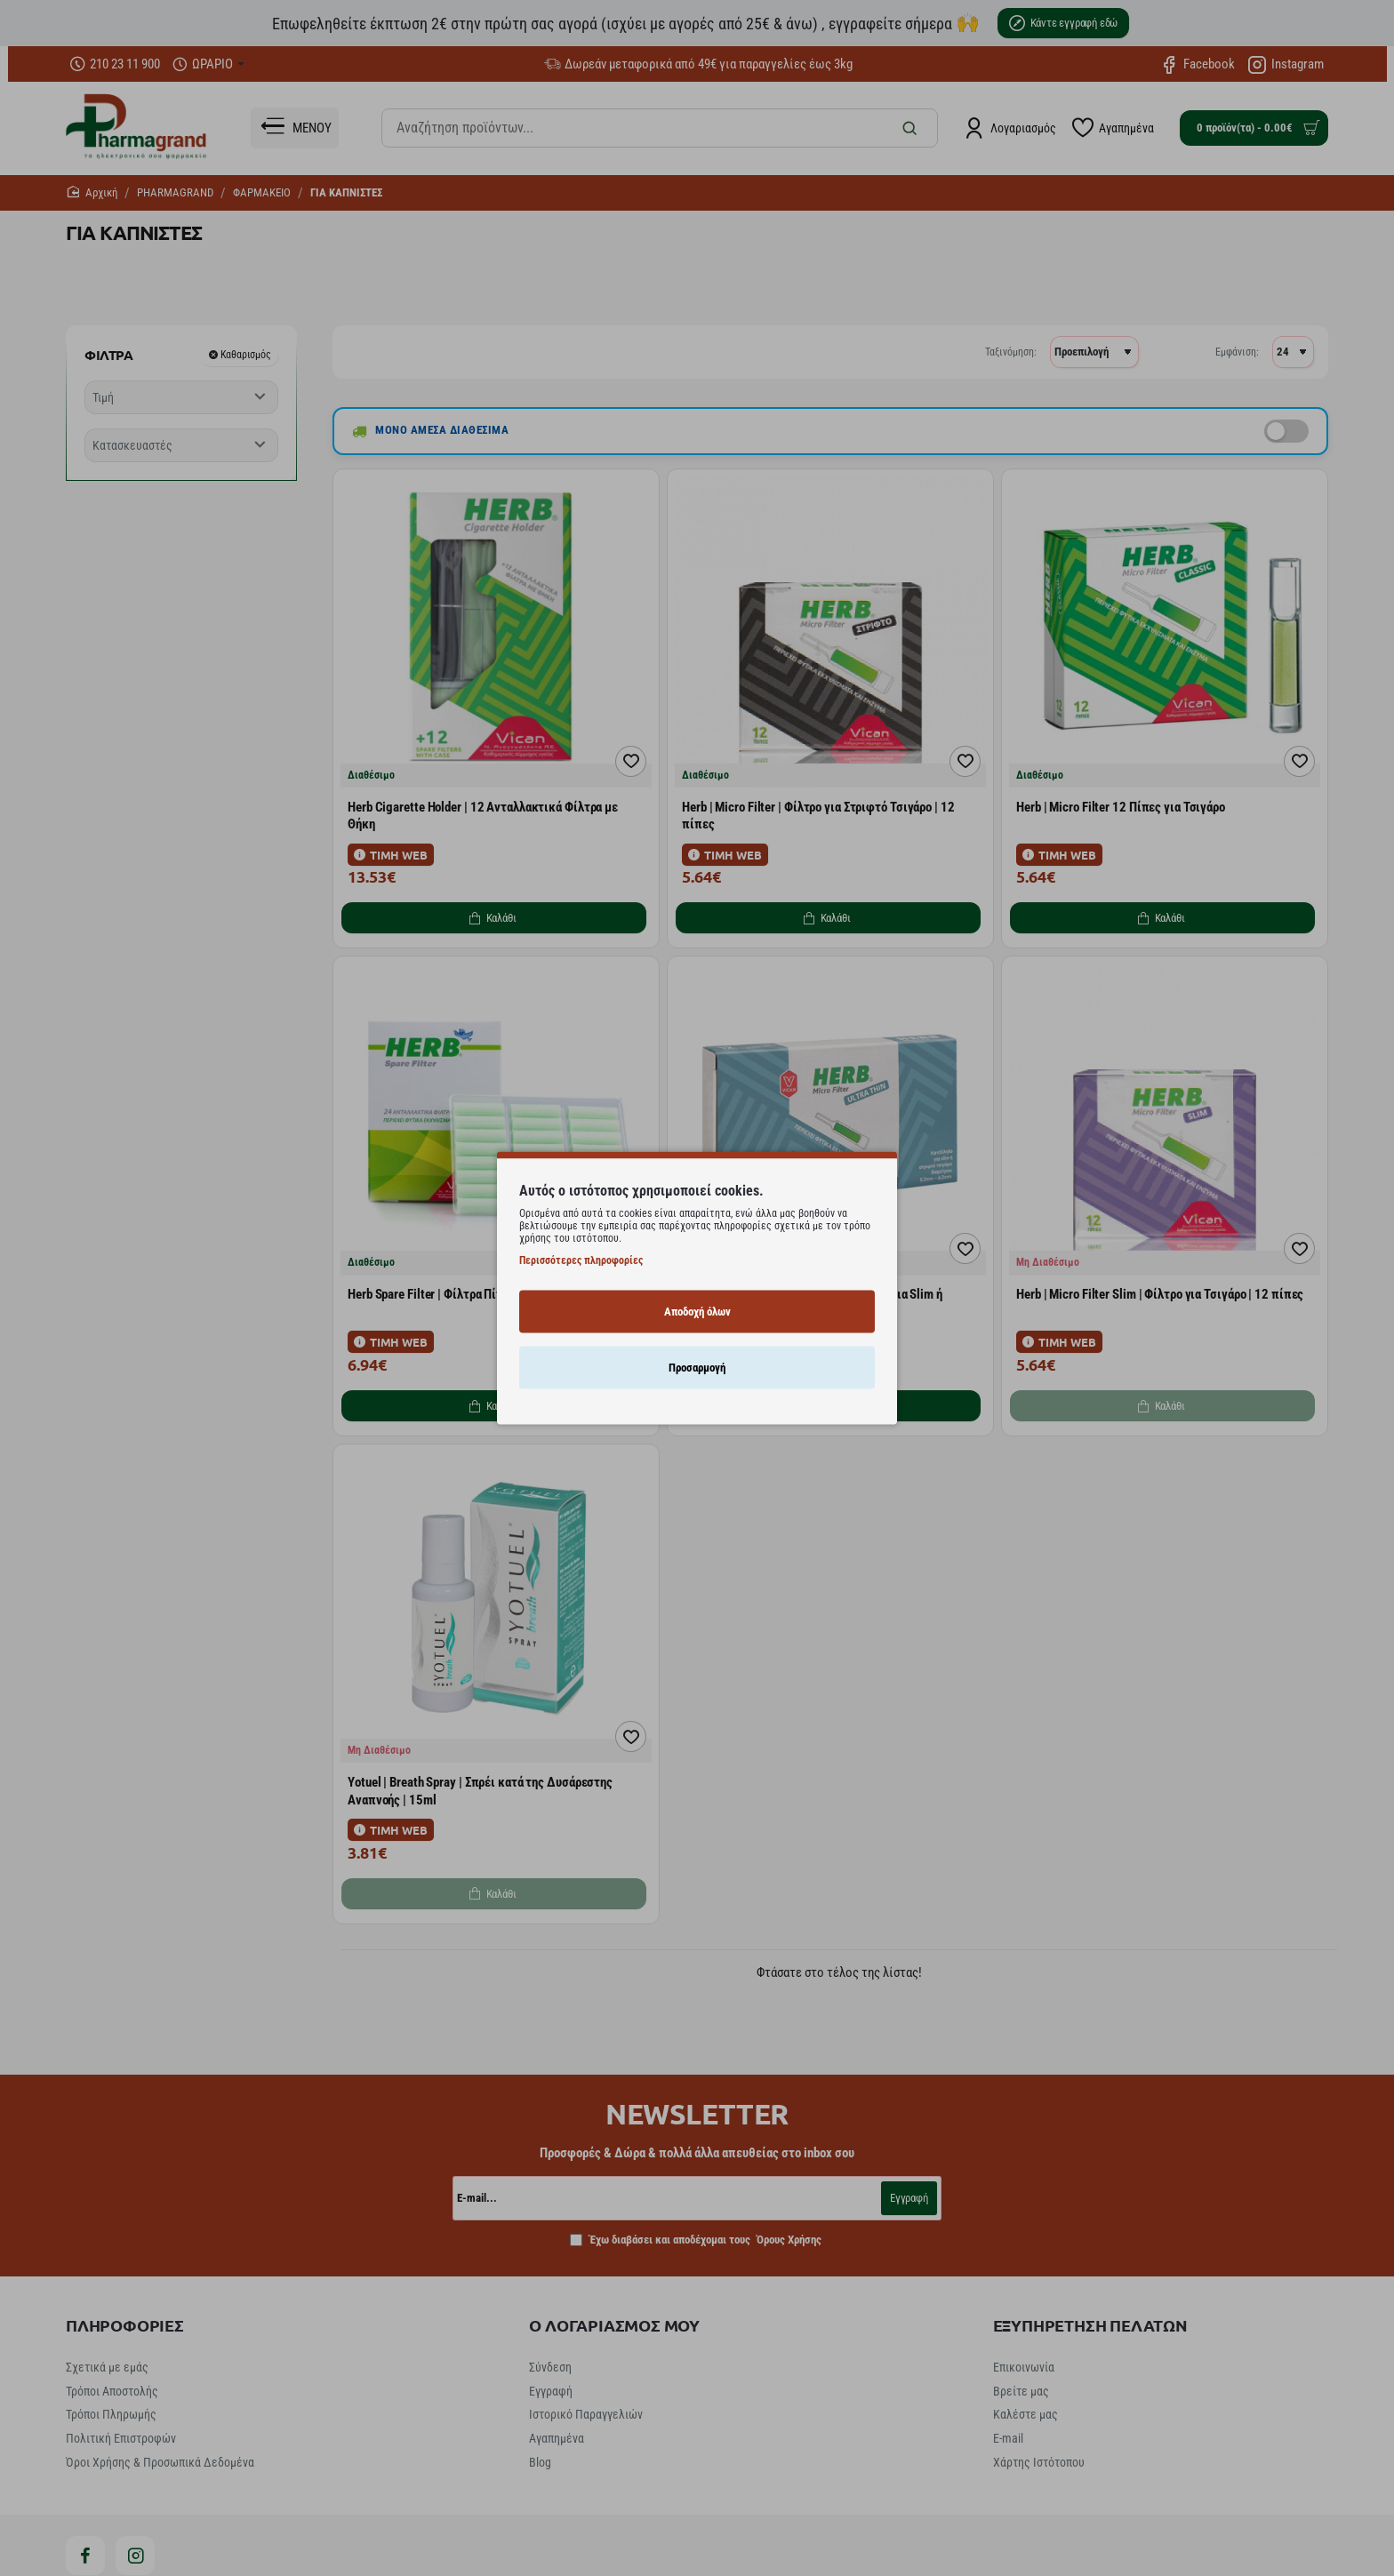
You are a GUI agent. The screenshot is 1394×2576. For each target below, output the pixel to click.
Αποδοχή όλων (697, 1310)
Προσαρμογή (697, 1366)
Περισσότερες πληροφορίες (581, 1259)
